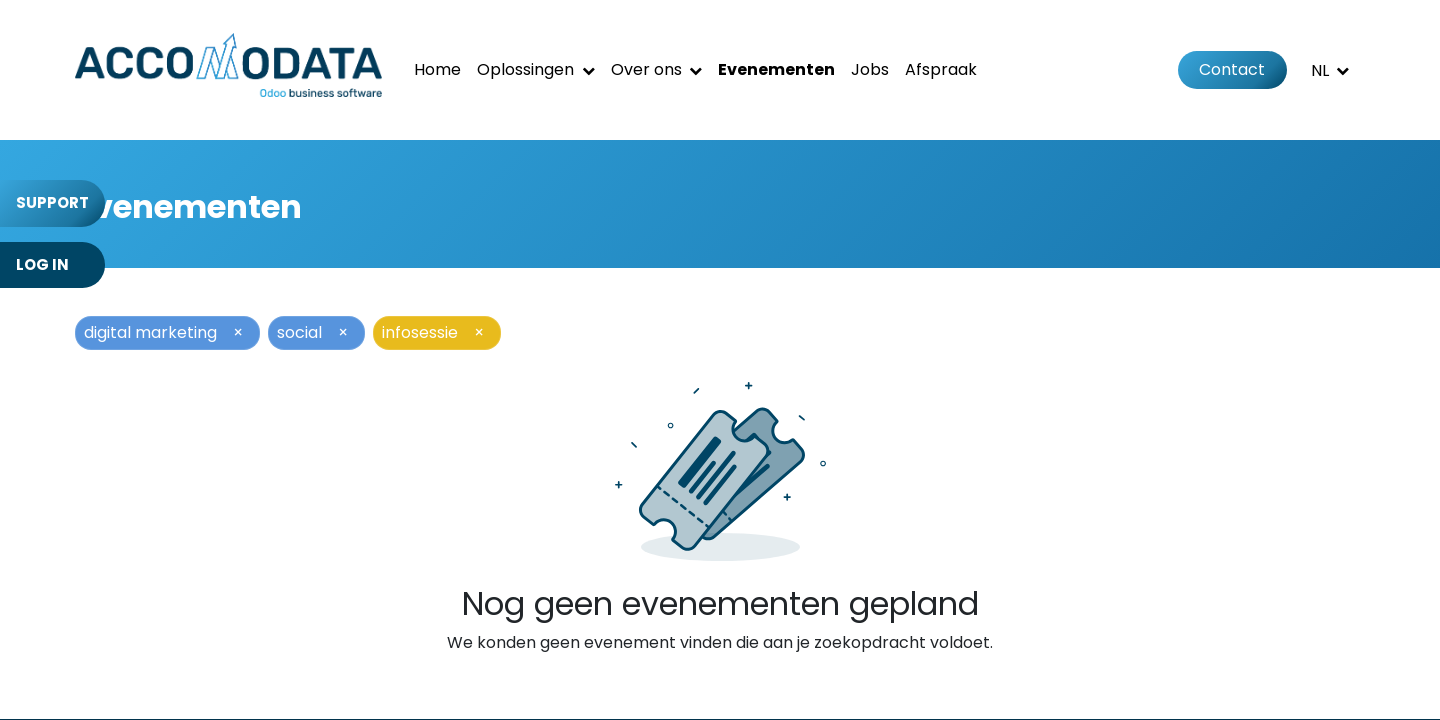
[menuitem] (437, 70)
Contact (1232, 69)
